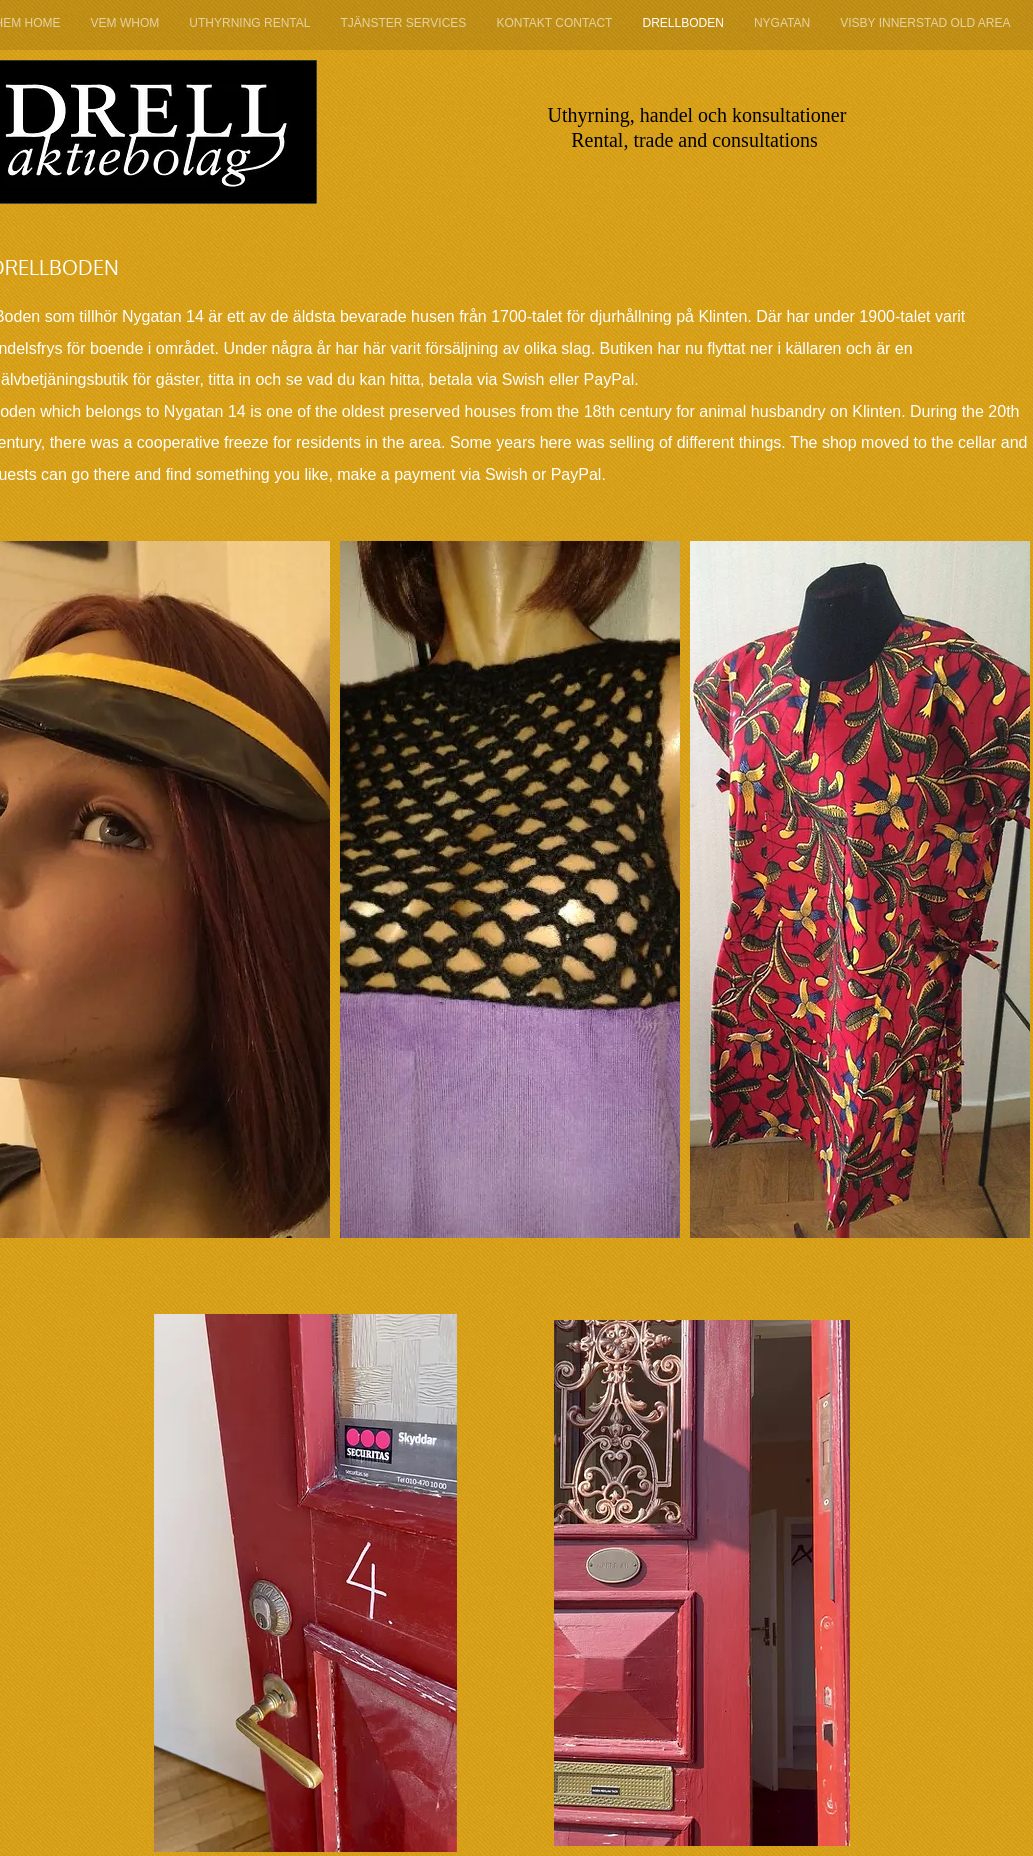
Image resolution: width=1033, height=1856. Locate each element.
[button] (510, 889)
